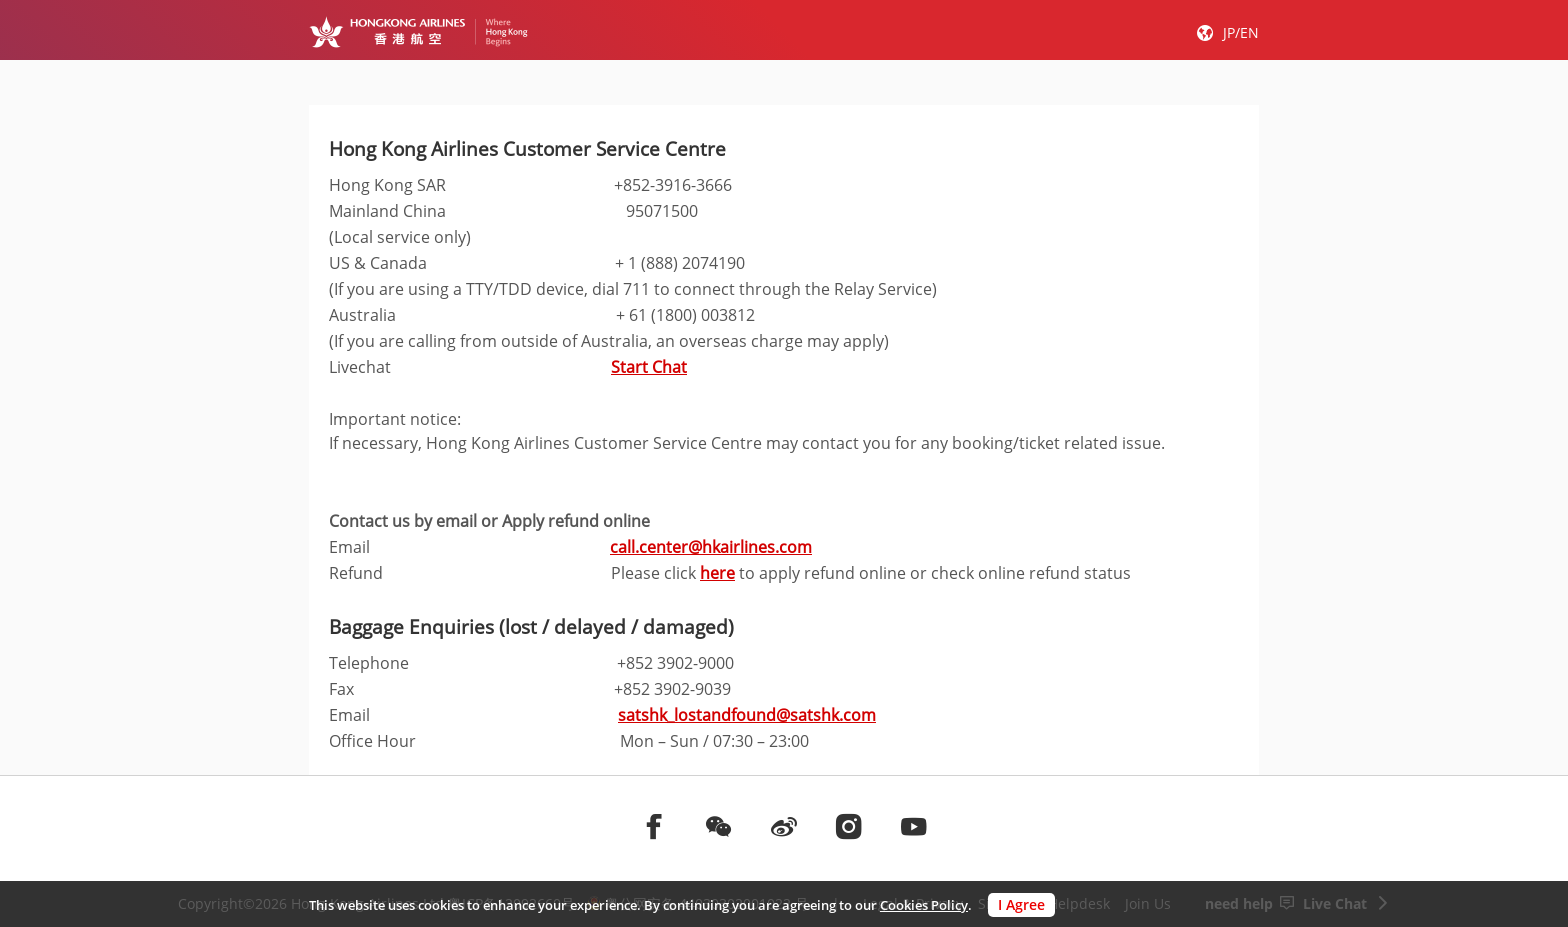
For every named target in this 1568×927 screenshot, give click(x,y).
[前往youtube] (914, 826)
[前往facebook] (654, 826)
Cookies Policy (924, 905)
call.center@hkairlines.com (711, 547)
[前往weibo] (784, 826)
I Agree (1021, 904)
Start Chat (649, 367)
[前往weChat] (719, 826)
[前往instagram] (849, 826)
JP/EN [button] (1241, 32)
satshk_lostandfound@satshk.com (747, 715)
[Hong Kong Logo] (418, 32)
